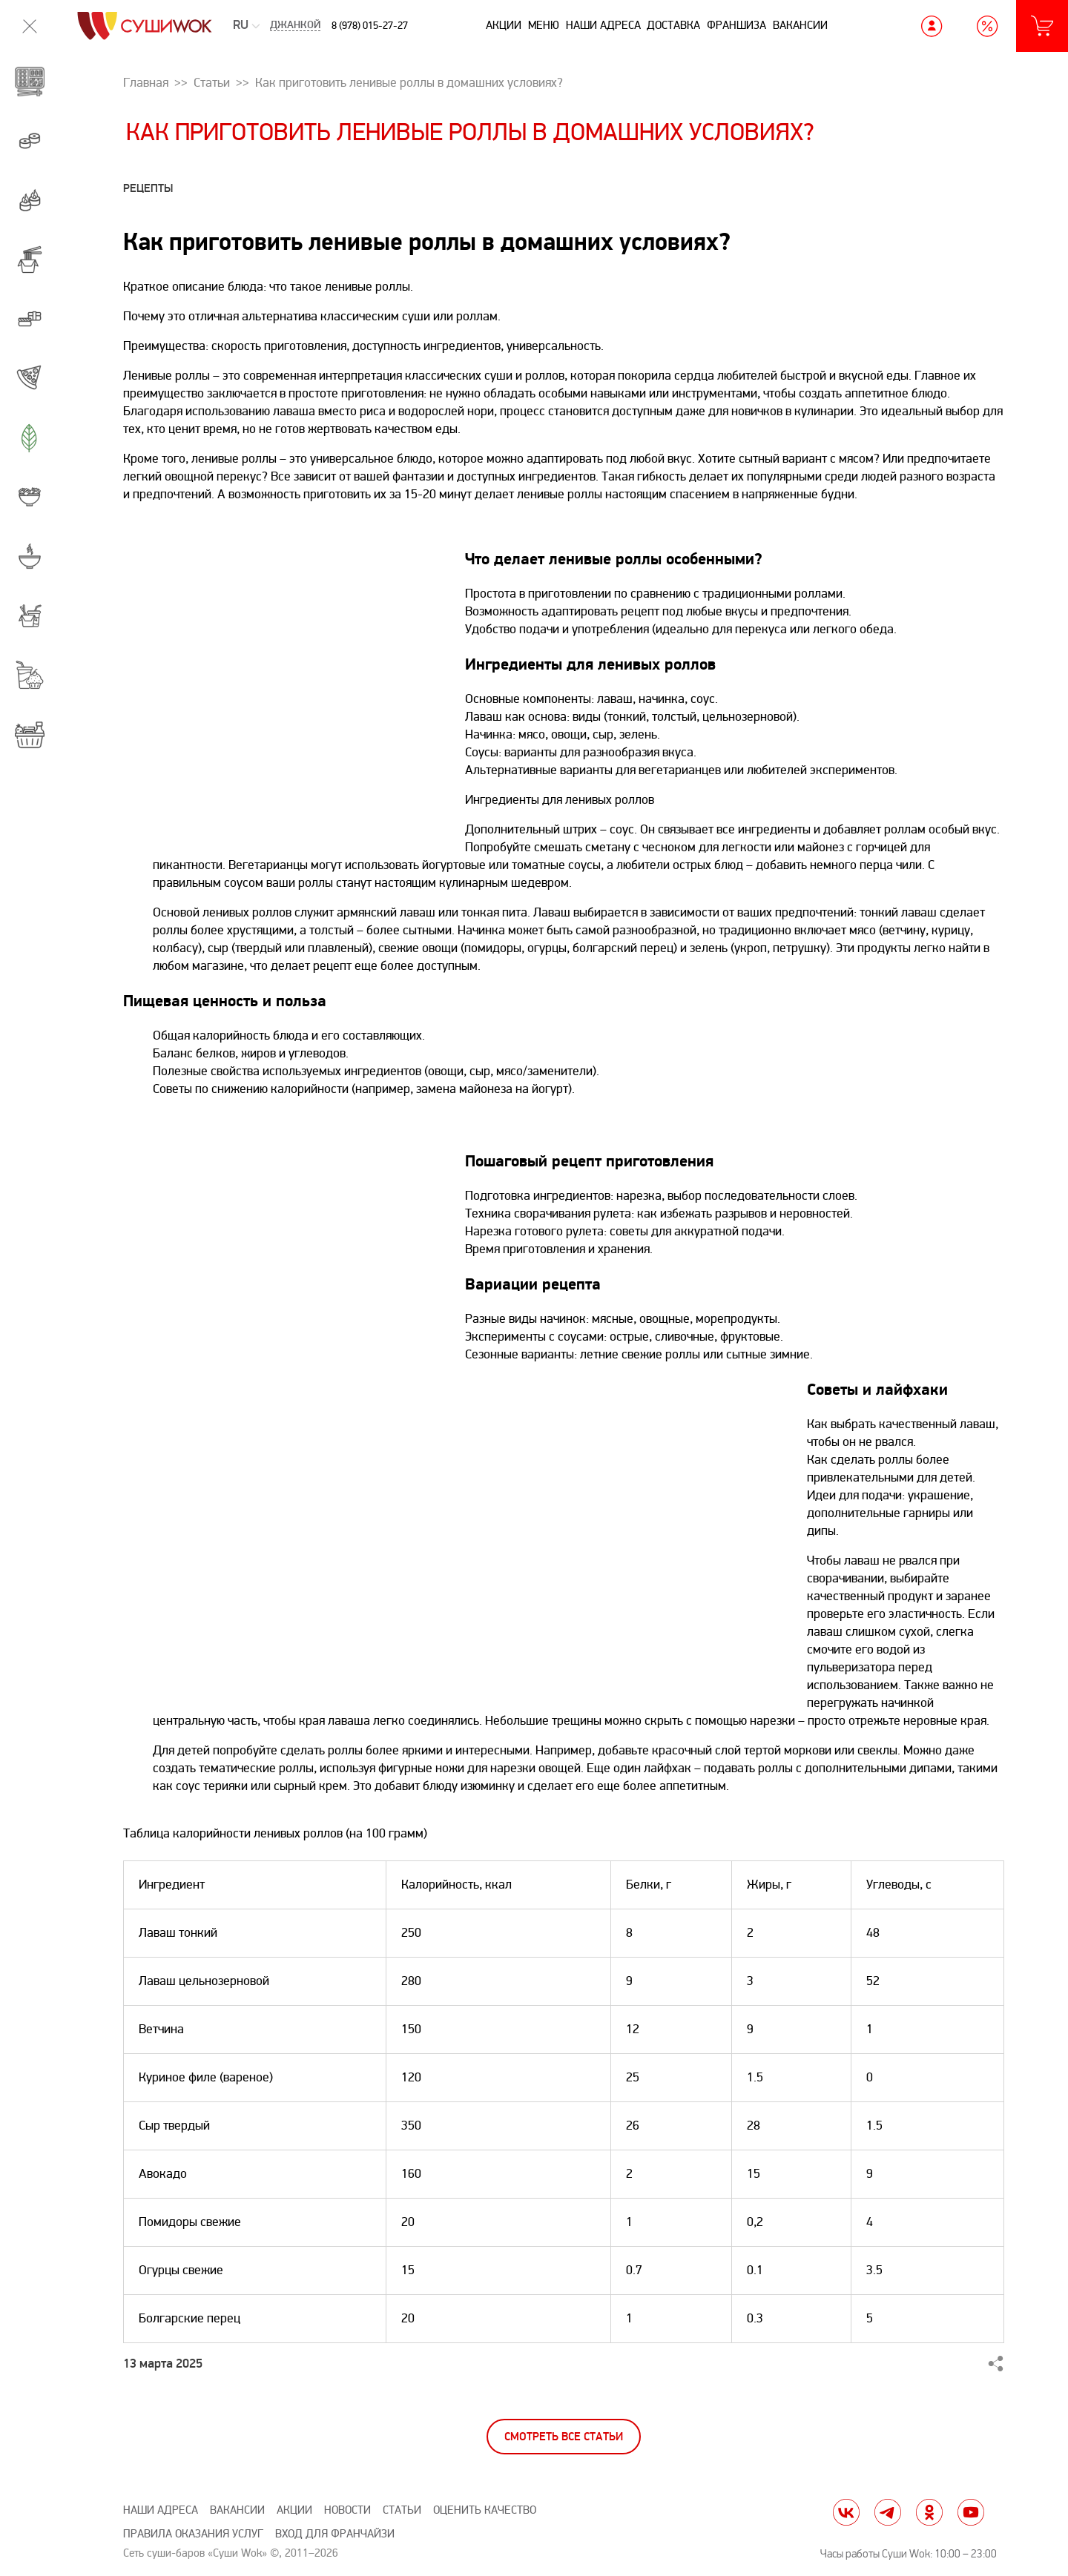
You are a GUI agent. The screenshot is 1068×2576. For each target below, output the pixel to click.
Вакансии (800, 25)
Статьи (402, 2510)
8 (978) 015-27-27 (370, 25)
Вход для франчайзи (335, 2534)
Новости (347, 2510)
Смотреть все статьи (563, 2437)
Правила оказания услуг (193, 2534)
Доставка (673, 25)
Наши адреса (603, 25)
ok (929, 2512)
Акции (503, 25)
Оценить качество (484, 2510)
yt (970, 2512)
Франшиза (736, 25)
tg (887, 2512)
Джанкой (295, 26)
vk (846, 2512)
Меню (543, 25)
